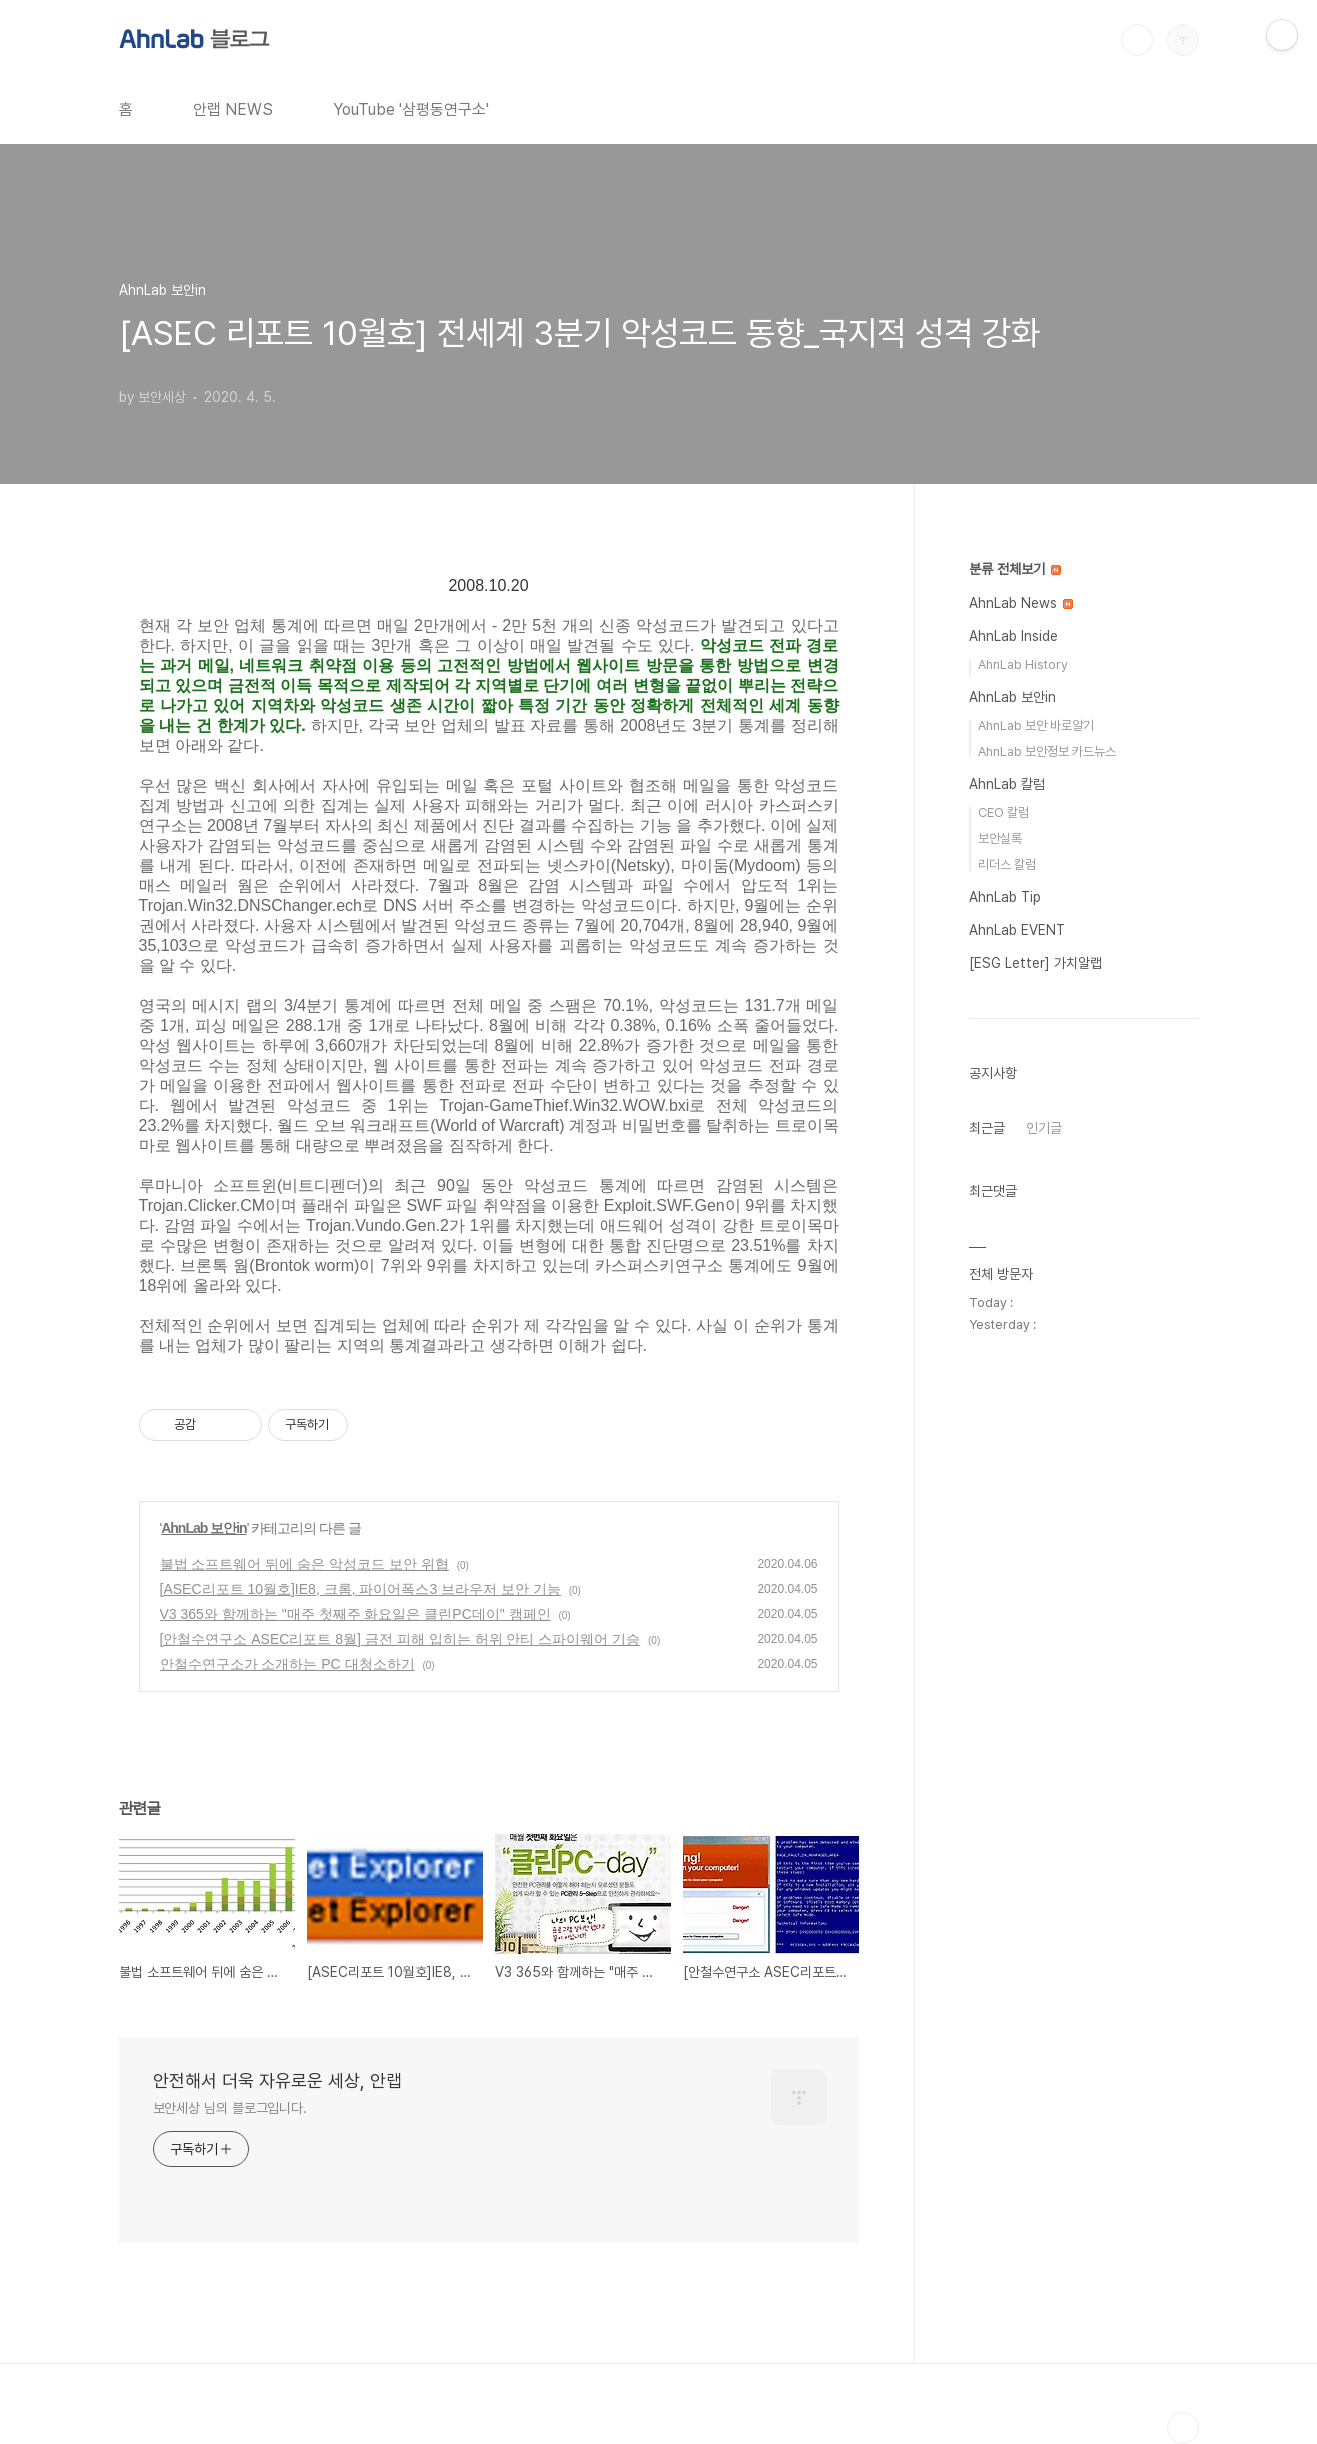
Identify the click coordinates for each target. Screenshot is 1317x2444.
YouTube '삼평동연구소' (411, 109)
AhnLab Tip (1005, 897)
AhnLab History (1023, 664)
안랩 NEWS (233, 109)
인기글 (1044, 1128)
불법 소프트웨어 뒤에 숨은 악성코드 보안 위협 (304, 1564)
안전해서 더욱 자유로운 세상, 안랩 (277, 2080)
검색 (1137, 40)
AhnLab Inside (1013, 636)
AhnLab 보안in (203, 1528)
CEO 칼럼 (1003, 812)
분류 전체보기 (1015, 569)
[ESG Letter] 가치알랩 (1035, 963)
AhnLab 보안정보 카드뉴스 (1047, 751)
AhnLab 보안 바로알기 (1036, 725)
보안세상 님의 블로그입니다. (230, 2108)
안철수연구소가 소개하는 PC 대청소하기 (287, 1664)
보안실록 (1000, 838)
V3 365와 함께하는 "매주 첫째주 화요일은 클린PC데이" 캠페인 (355, 1614)
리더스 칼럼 (1007, 864)
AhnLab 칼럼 (1007, 784)
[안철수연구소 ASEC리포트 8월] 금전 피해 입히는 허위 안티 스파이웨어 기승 (400, 1639)
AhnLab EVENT (1017, 930)
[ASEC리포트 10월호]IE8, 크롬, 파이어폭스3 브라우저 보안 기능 (360, 1589)
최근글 (987, 1128)
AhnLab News (1021, 603)
